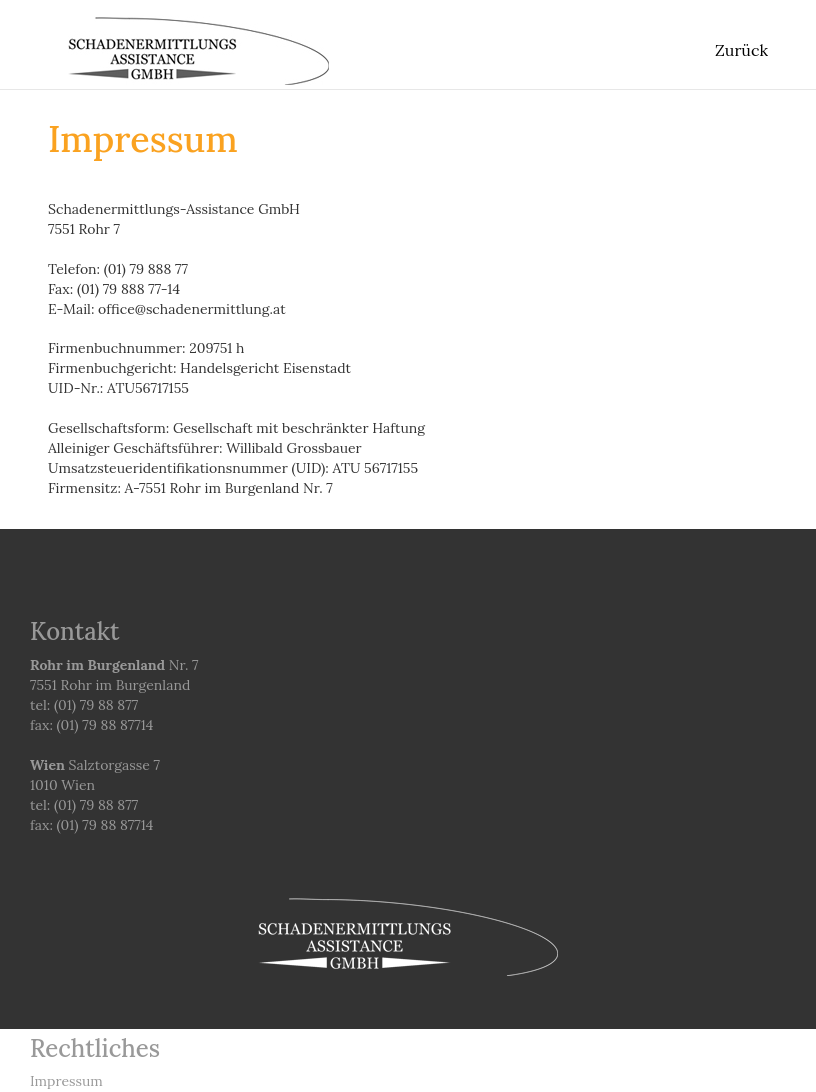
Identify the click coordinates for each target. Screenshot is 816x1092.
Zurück (741, 50)
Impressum (66, 1081)
